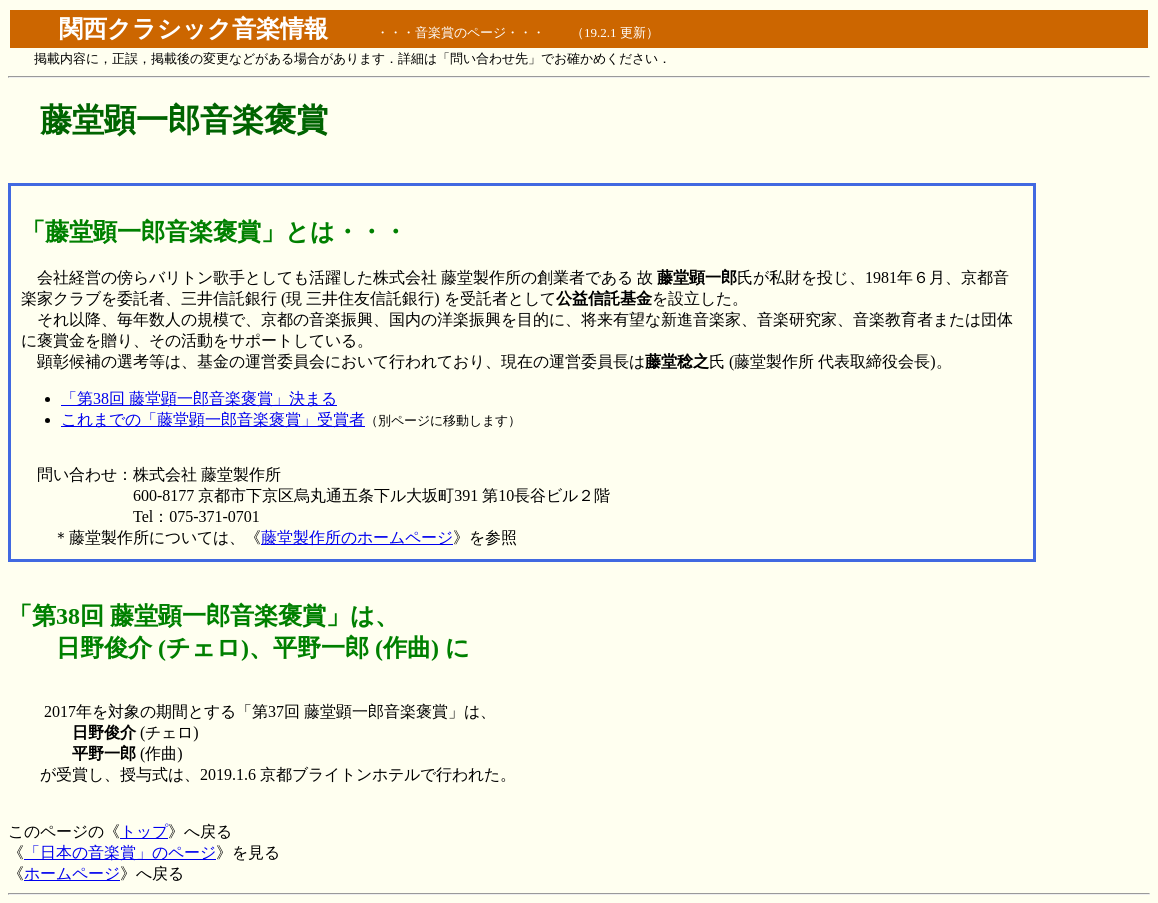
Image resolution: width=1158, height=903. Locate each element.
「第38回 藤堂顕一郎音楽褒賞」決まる (199, 398)
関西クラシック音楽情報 (193, 29)
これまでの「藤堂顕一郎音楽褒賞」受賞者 (213, 419)
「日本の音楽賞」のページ (120, 852)
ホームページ (72, 873)
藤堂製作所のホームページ (357, 537)
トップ (144, 831)
